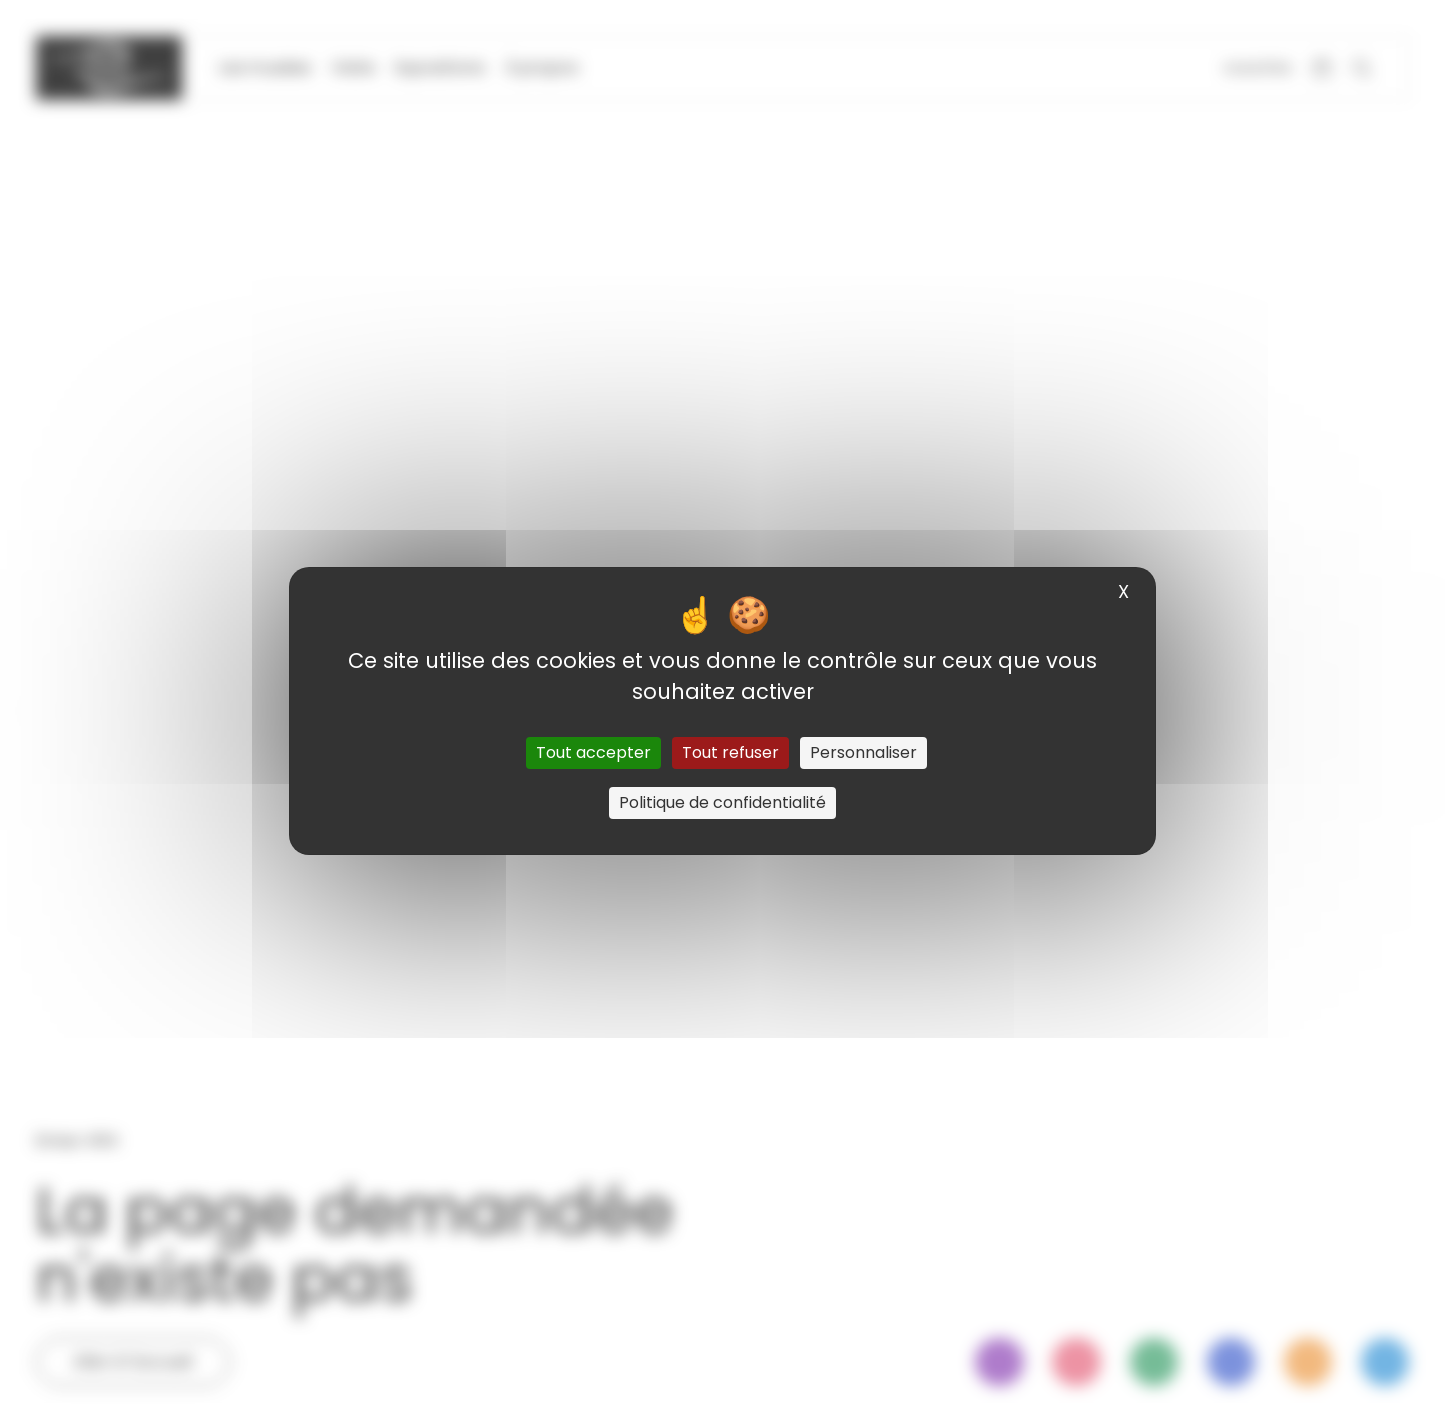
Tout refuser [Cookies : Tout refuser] (730, 752)
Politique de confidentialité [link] (722, 802)
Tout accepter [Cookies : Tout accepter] (593, 752)
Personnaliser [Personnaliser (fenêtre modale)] (863, 752)
